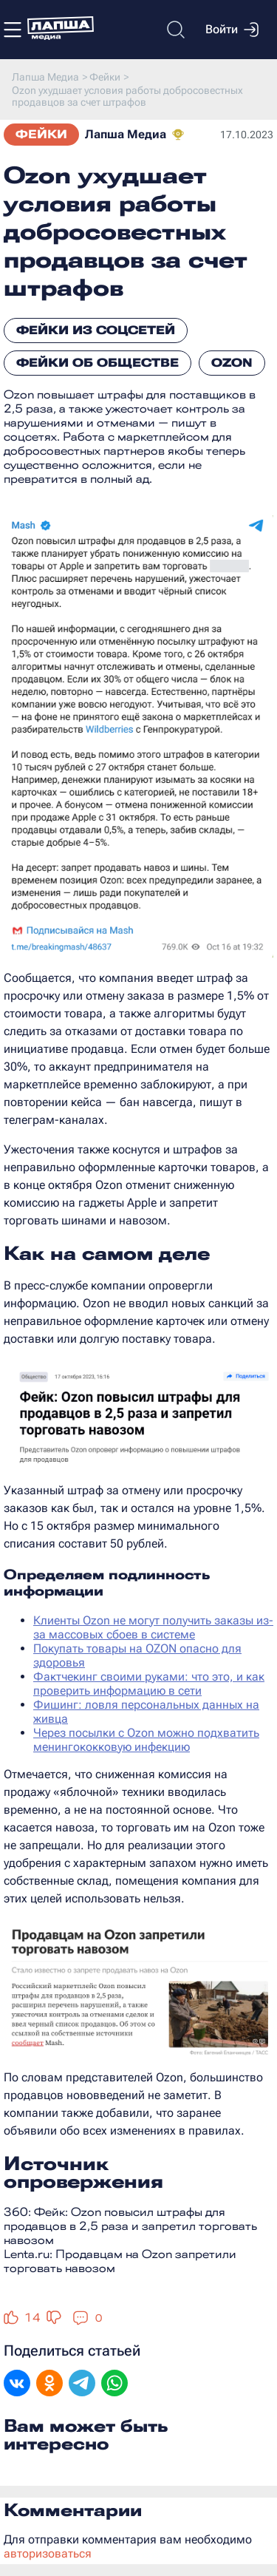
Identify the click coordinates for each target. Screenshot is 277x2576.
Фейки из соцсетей (95, 330)
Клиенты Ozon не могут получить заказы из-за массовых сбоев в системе (153, 1627)
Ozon (232, 363)
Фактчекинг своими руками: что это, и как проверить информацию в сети (148, 1684)
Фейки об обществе (97, 363)
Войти (232, 29)
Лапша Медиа (125, 134)
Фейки (41, 134)
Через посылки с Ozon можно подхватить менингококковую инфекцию (146, 1740)
